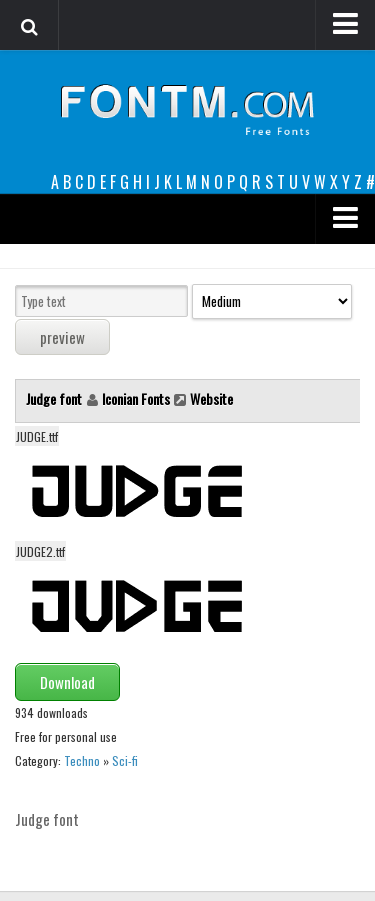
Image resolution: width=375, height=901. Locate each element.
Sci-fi (125, 760)
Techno (82, 760)
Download (67, 682)
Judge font (55, 398)
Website (211, 398)
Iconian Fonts (136, 398)
